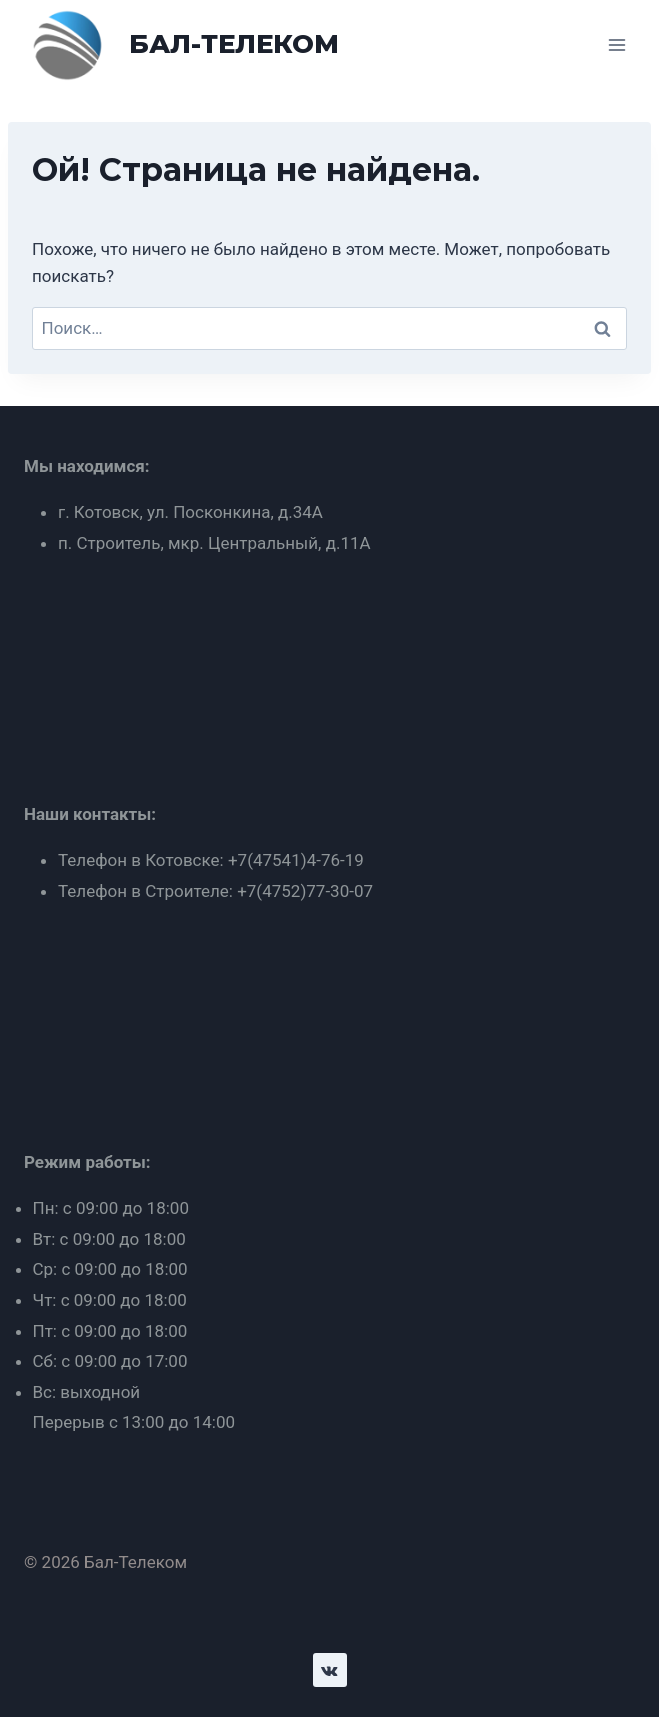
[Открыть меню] (616, 44)
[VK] (330, 1670)
